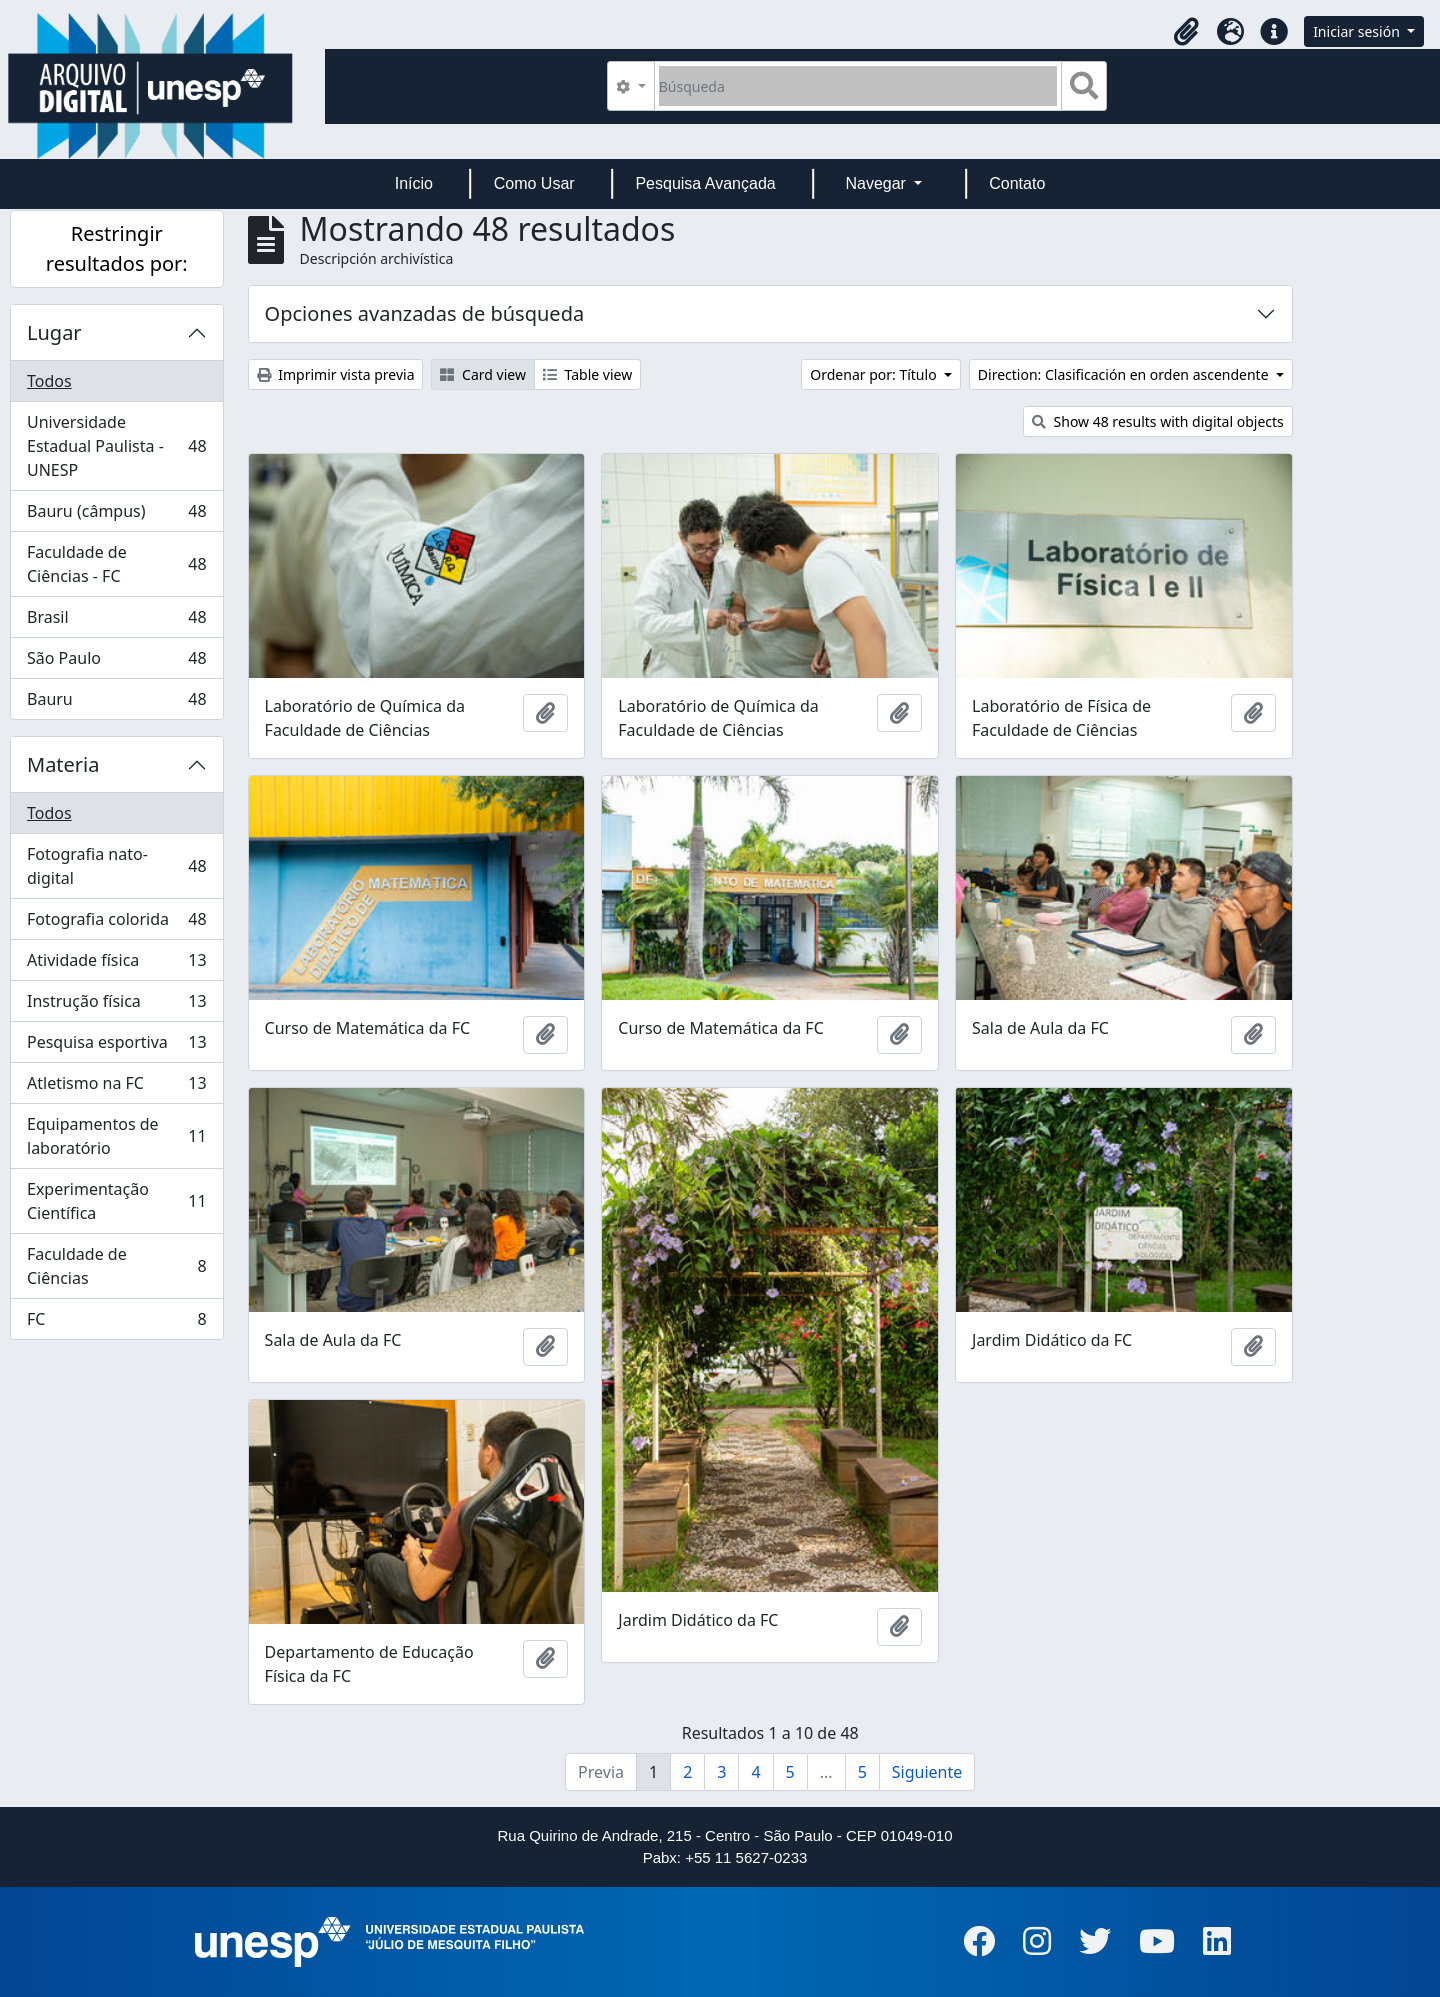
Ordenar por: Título (875, 374)
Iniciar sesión (1358, 31)
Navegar (877, 183)
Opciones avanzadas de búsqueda (425, 313)
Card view (482, 374)
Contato (1017, 183)
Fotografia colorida (116, 923)
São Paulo (116, 662)
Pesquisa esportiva (116, 1046)
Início (414, 183)
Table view (587, 374)
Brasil (116, 621)
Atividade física (116, 964)
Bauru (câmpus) (116, 515)
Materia (63, 764)
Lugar (54, 332)
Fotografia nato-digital (116, 866)
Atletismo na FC (116, 1087)
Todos (49, 381)
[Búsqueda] (858, 86)
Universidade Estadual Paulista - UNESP (116, 446)
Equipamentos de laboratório (116, 1136)
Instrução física (116, 1005)
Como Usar (534, 183)
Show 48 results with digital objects (1158, 421)
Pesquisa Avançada (705, 183)
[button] (1186, 32)
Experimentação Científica (116, 1201)
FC (116, 1323)
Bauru (116, 703)
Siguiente (927, 1772)
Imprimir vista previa (336, 374)
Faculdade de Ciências (116, 1266)
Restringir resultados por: (117, 248)
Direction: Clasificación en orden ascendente (1125, 374)
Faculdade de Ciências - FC (116, 564)
